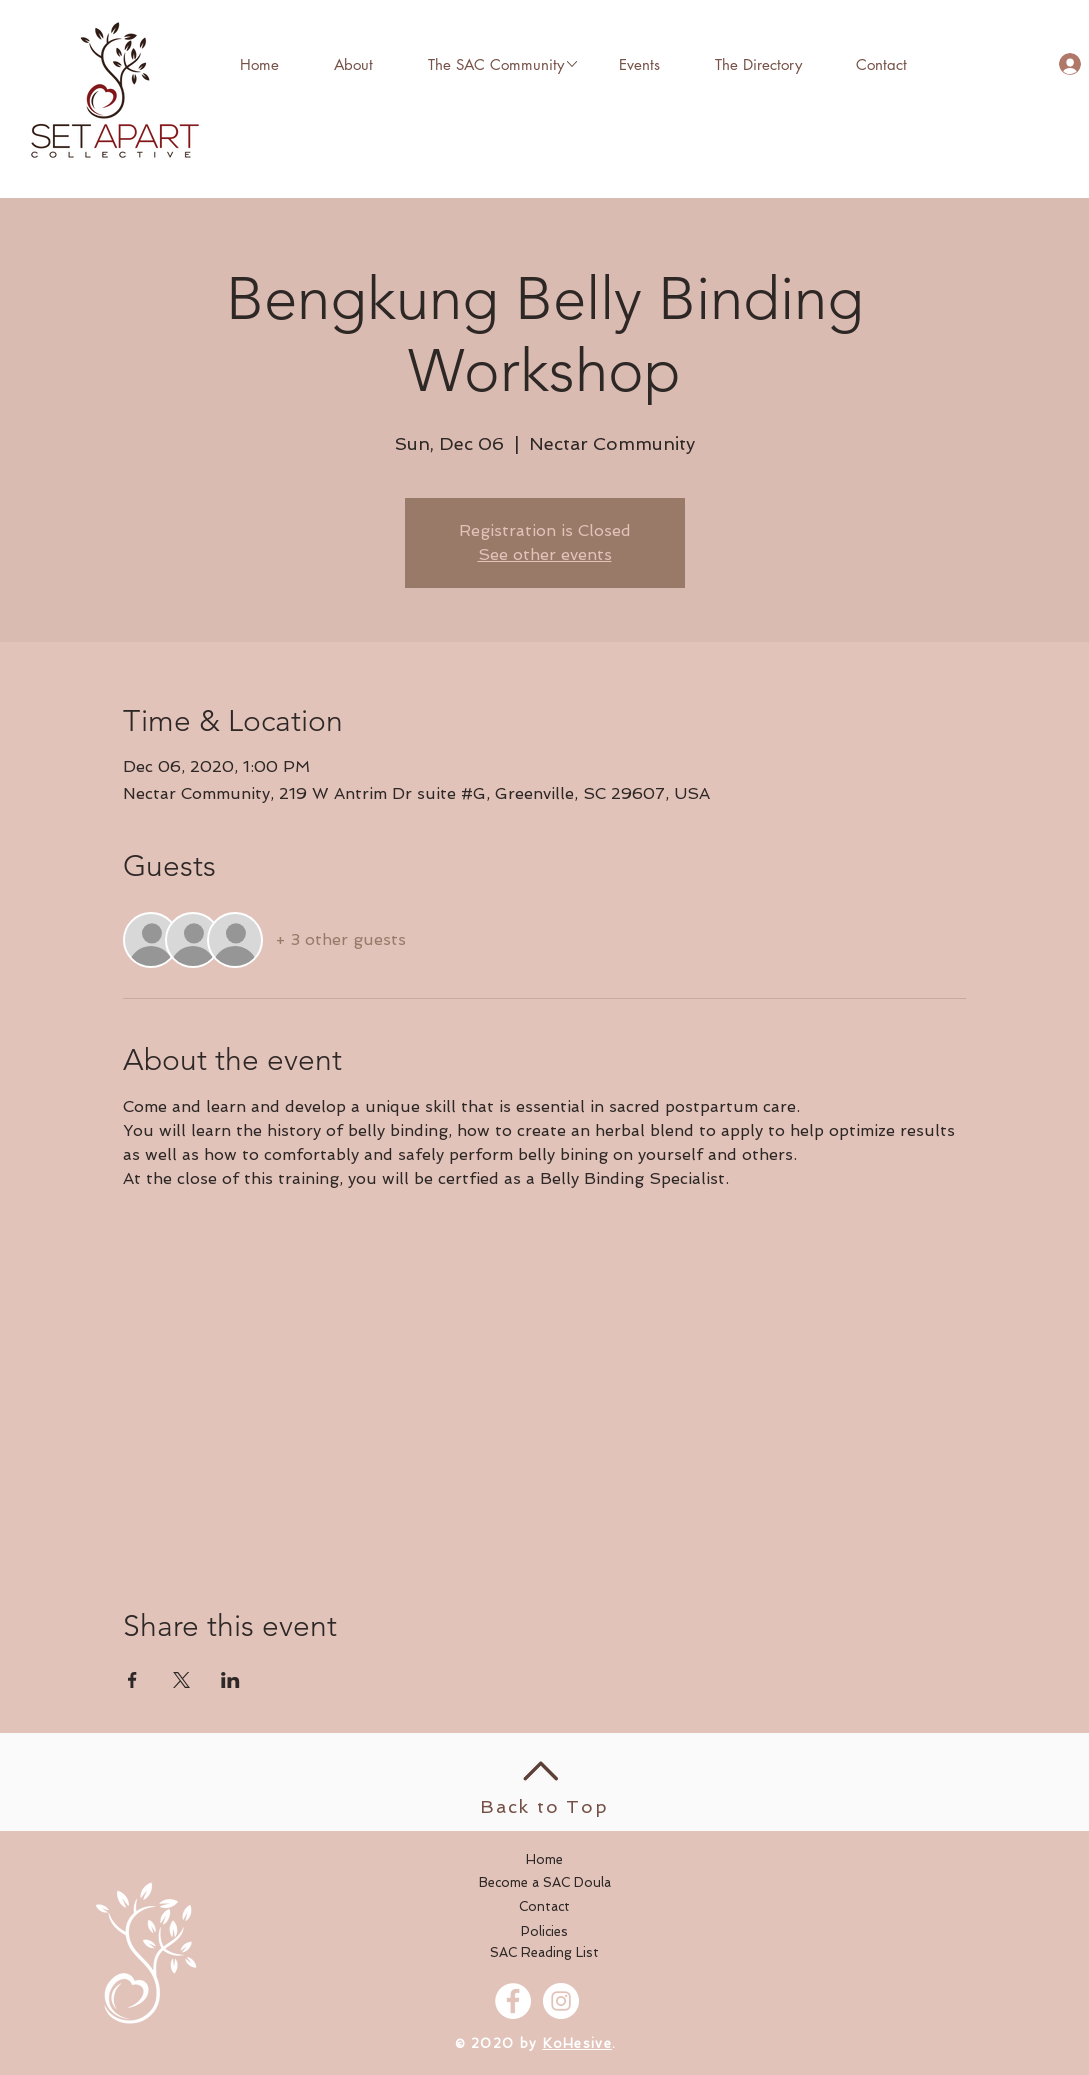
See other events (545, 554)
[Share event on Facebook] (132, 1680)
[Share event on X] (181, 1680)
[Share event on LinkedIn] (230, 1680)
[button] (496, 64)
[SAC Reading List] (545, 1953)
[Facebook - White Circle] (513, 2001)
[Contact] (545, 1907)
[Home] (545, 1860)
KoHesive (577, 2043)
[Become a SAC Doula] (545, 1883)
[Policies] (545, 1932)
